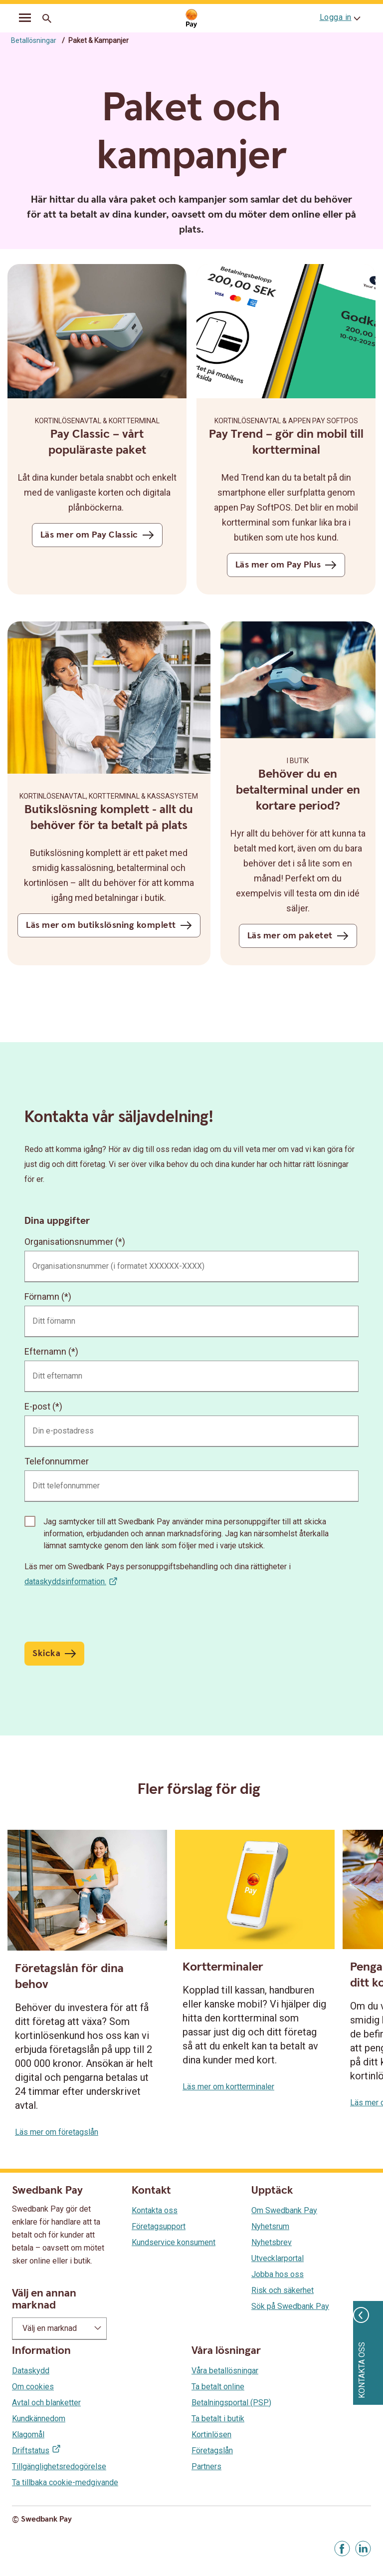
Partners (206, 2466)
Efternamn (45, 1351)
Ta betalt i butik (218, 2418)
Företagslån (212, 2450)
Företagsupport (159, 2226)
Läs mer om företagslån (56, 2132)
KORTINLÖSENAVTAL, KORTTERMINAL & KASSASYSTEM (108, 796)
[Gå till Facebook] (342, 2549)
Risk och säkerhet (282, 2290)
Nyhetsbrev (271, 2242)
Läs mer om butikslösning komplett (101, 925)
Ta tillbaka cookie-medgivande (65, 2482)
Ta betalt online (218, 2386)
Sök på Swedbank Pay (290, 2306)
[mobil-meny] (25, 18)
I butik (298, 761)
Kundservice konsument (173, 2242)
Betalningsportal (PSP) (231, 2402)
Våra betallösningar (225, 2370)
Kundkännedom (38, 2418)
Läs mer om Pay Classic (89, 535)
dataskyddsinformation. (65, 1581)
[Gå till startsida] (191, 18)
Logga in (336, 17)
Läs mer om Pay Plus (278, 565)
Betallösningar (33, 40)
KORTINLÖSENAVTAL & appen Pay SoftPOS (286, 421)
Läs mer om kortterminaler (228, 2086)
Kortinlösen (211, 2434)
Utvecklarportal (277, 2258)
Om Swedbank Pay (284, 2210)
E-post (37, 1406)
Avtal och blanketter (46, 2402)
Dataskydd (30, 2370)
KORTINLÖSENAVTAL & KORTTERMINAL (97, 421)
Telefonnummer (56, 1461)
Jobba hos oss (277, 2274)
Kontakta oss (155, 2210)
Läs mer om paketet (290, 935)
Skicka (46, 1653)
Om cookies (33, 2386)
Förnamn (41, 1296)
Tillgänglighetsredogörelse (59, 2466)
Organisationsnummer (68, 1241)
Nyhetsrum (270, 2226)
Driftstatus (30, 2450)
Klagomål (28, 2434)
